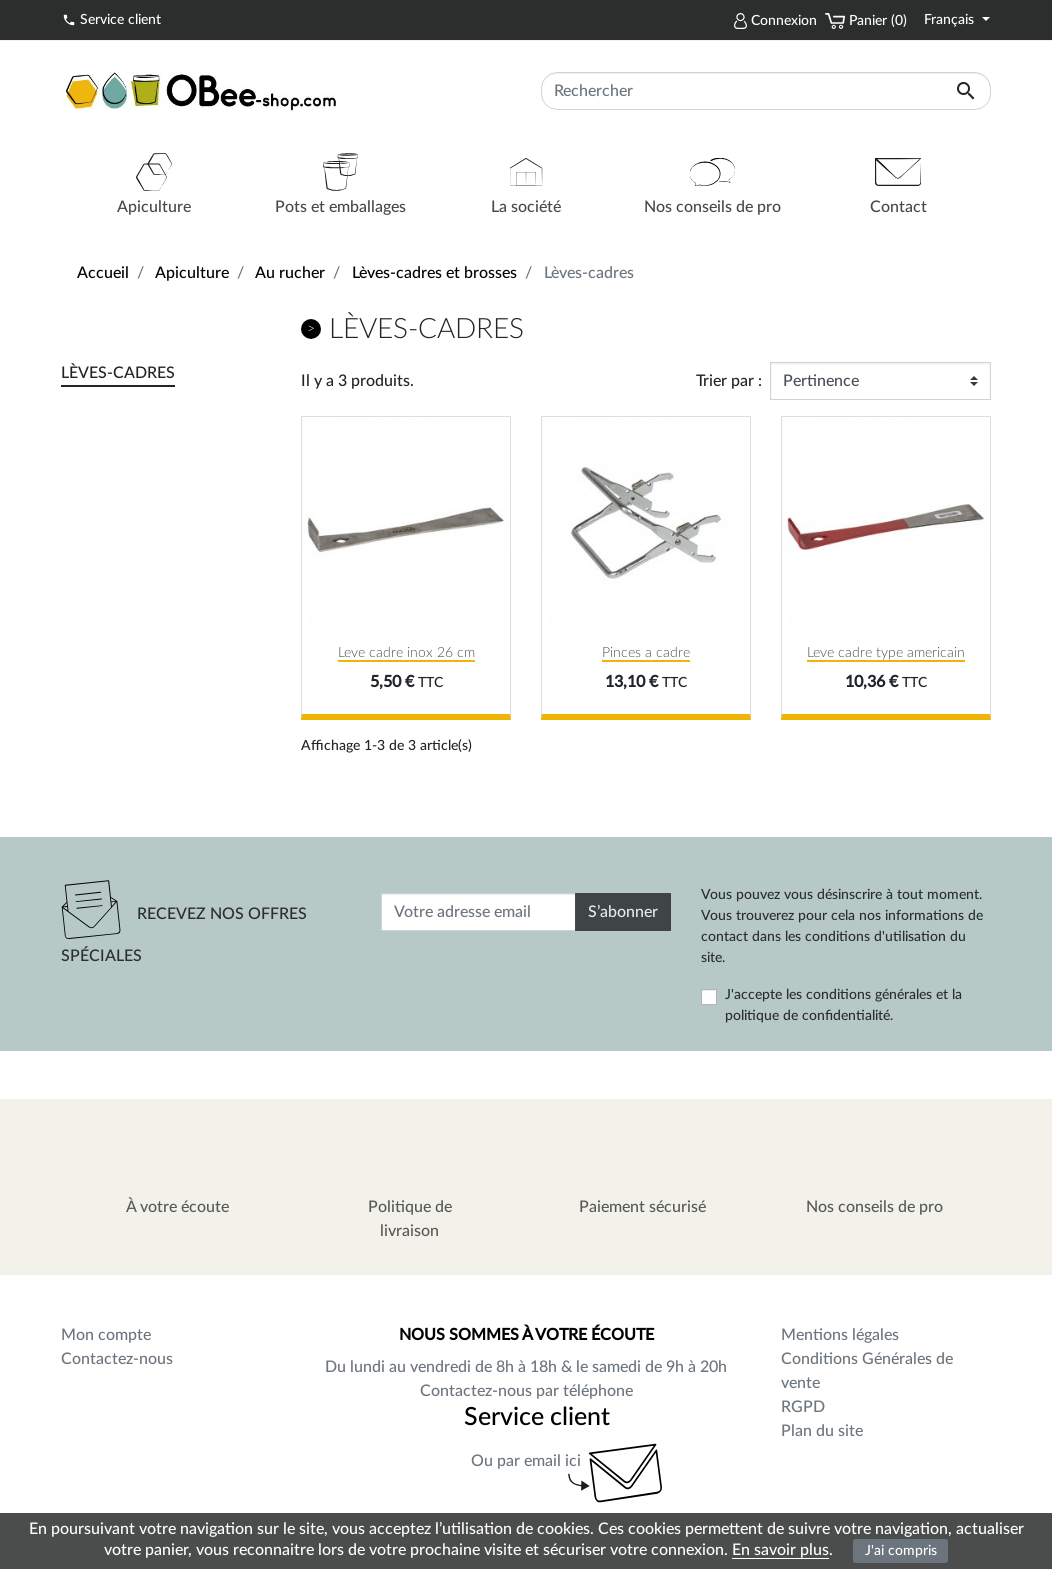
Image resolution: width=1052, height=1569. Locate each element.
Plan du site (822, 1431)
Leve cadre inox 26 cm (406, 653)
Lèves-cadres (118, 373)
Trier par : (729, 381)
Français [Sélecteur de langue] (951, 20)
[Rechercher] (766, 91)
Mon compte (106, 1335)
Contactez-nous (117, 1359)
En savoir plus (780, 1550)
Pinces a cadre (646, 653)
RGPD (803, 1407)
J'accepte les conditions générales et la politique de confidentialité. (843, 1005)
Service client (111, 18)
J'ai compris (901, 1550)
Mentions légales (840, 1335)
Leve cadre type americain (886, 653)
